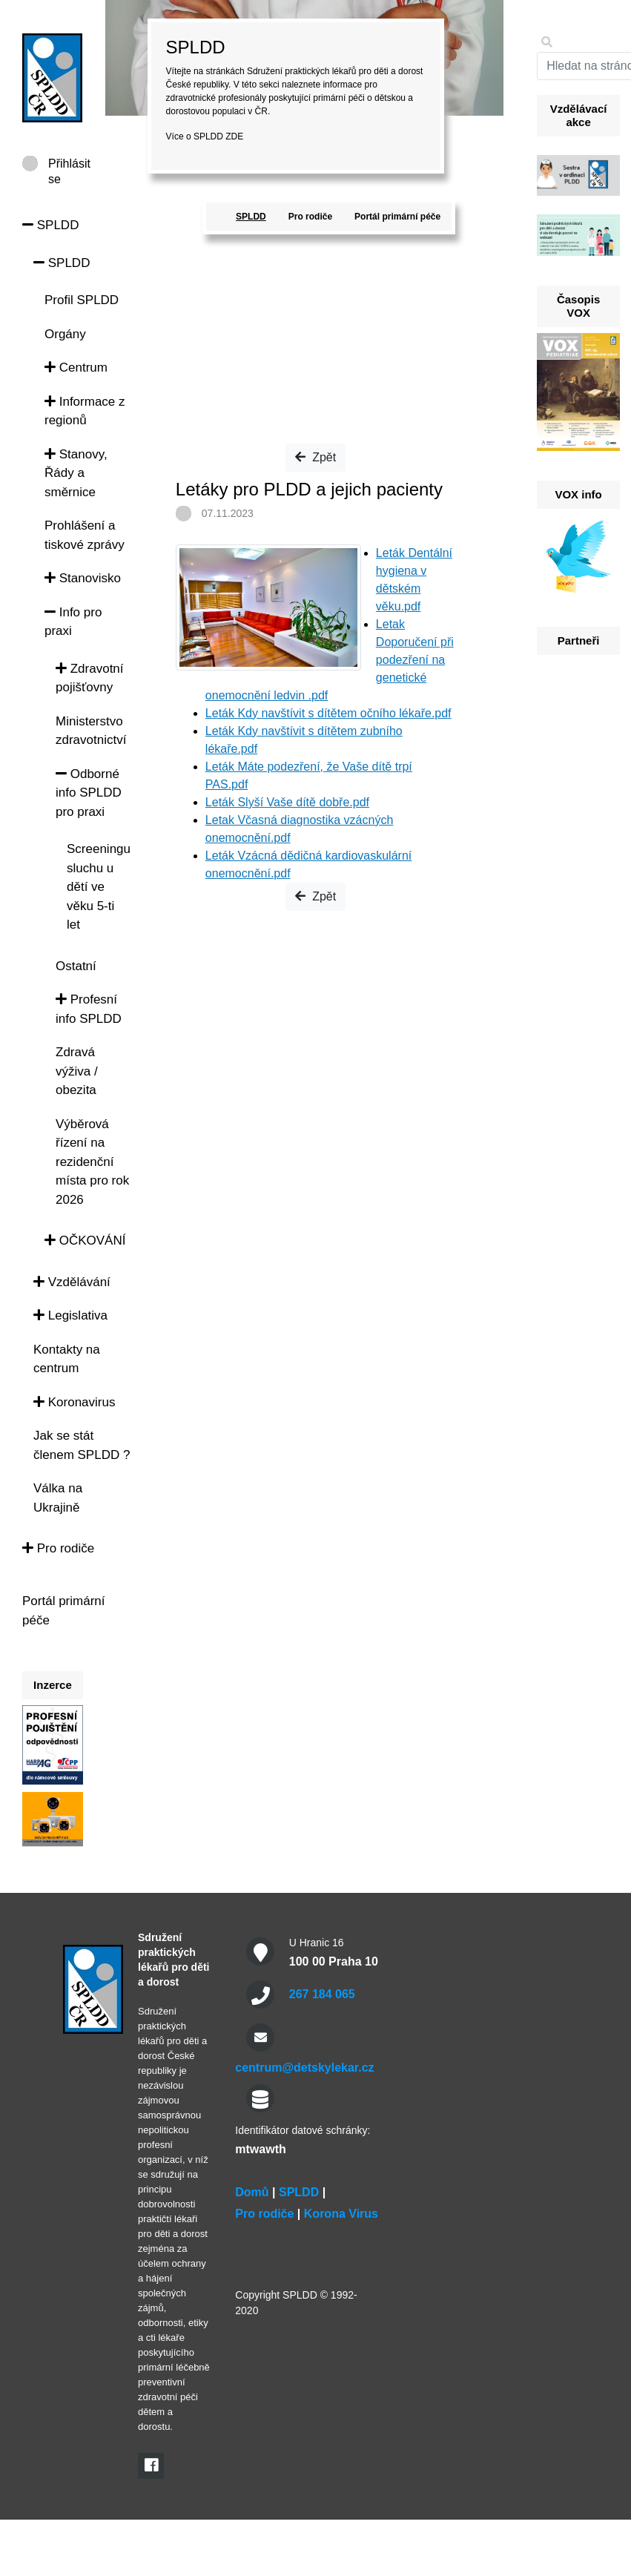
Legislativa (70, 1315)
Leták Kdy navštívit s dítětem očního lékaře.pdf (328, 713)
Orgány (65, 334)
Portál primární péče (397, 216)
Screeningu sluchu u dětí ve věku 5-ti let (99, 887)
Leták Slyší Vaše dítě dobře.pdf (287, 802)
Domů (251, 2192)
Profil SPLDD (81, 300)
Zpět (315, 457)
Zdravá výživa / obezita (77, 1071)
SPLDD (50, 225)
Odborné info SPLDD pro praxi (89, 793)
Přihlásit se (69, 164)
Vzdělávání (71, 1282)
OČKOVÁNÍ (84, 1240)
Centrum (76, 367)
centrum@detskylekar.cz (304, 2067)
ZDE (234, 136)
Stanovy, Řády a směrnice (76, 473)
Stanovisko (82, 578)
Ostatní (76, 966)
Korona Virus (341, 2213)
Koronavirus (74, 1402)
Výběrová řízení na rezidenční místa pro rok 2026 (92, 1162)
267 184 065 (322, 1994)
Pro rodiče (58, 1548)
